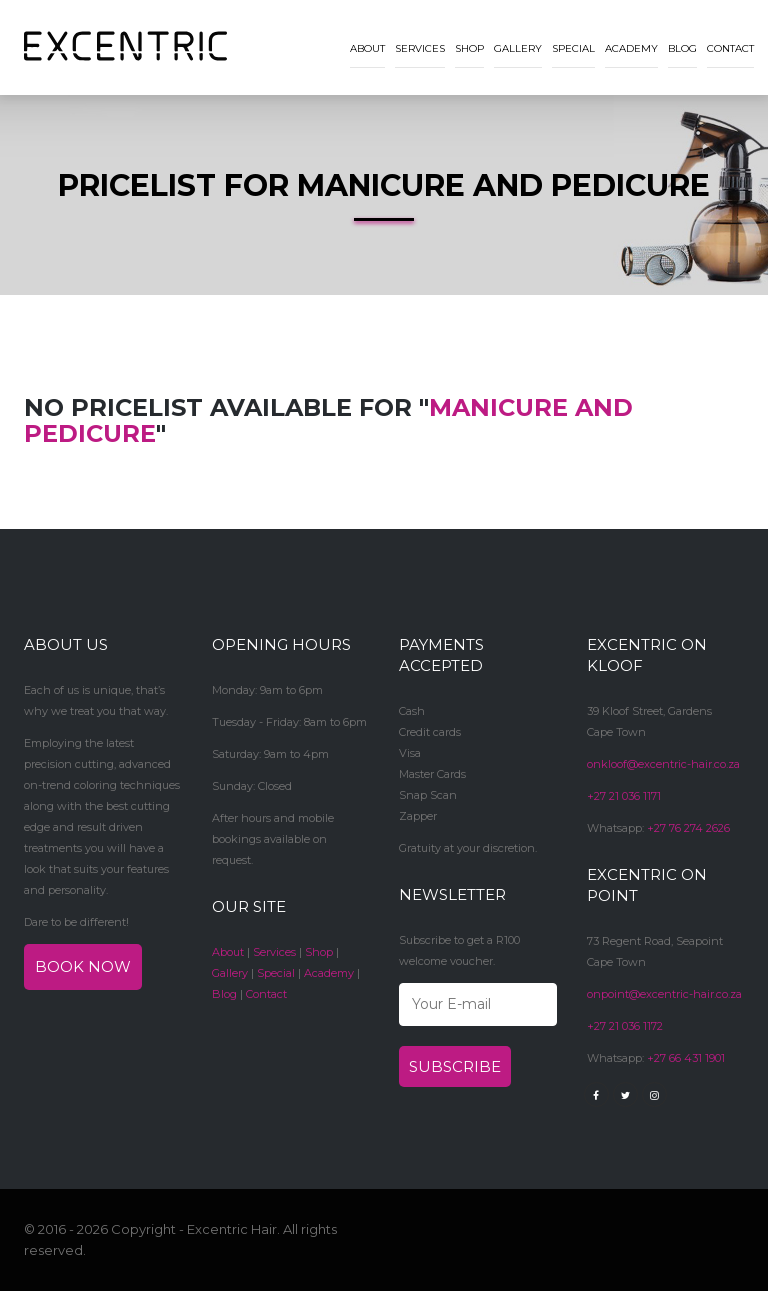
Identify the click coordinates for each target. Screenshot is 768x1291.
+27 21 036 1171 (624, 796)
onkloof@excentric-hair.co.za (663, 764)
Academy (631, 48)
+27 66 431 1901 (686, 1058)
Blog (682, 48)
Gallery (518, 48)
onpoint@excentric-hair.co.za (664, 994)
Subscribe (455, 1066)
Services (420, 48)
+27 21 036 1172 (625, 1026)
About (367, 48)
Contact (730, 48)
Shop (469, 48)
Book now (83, 966)
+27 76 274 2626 (688, 828)
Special (573, 48)
